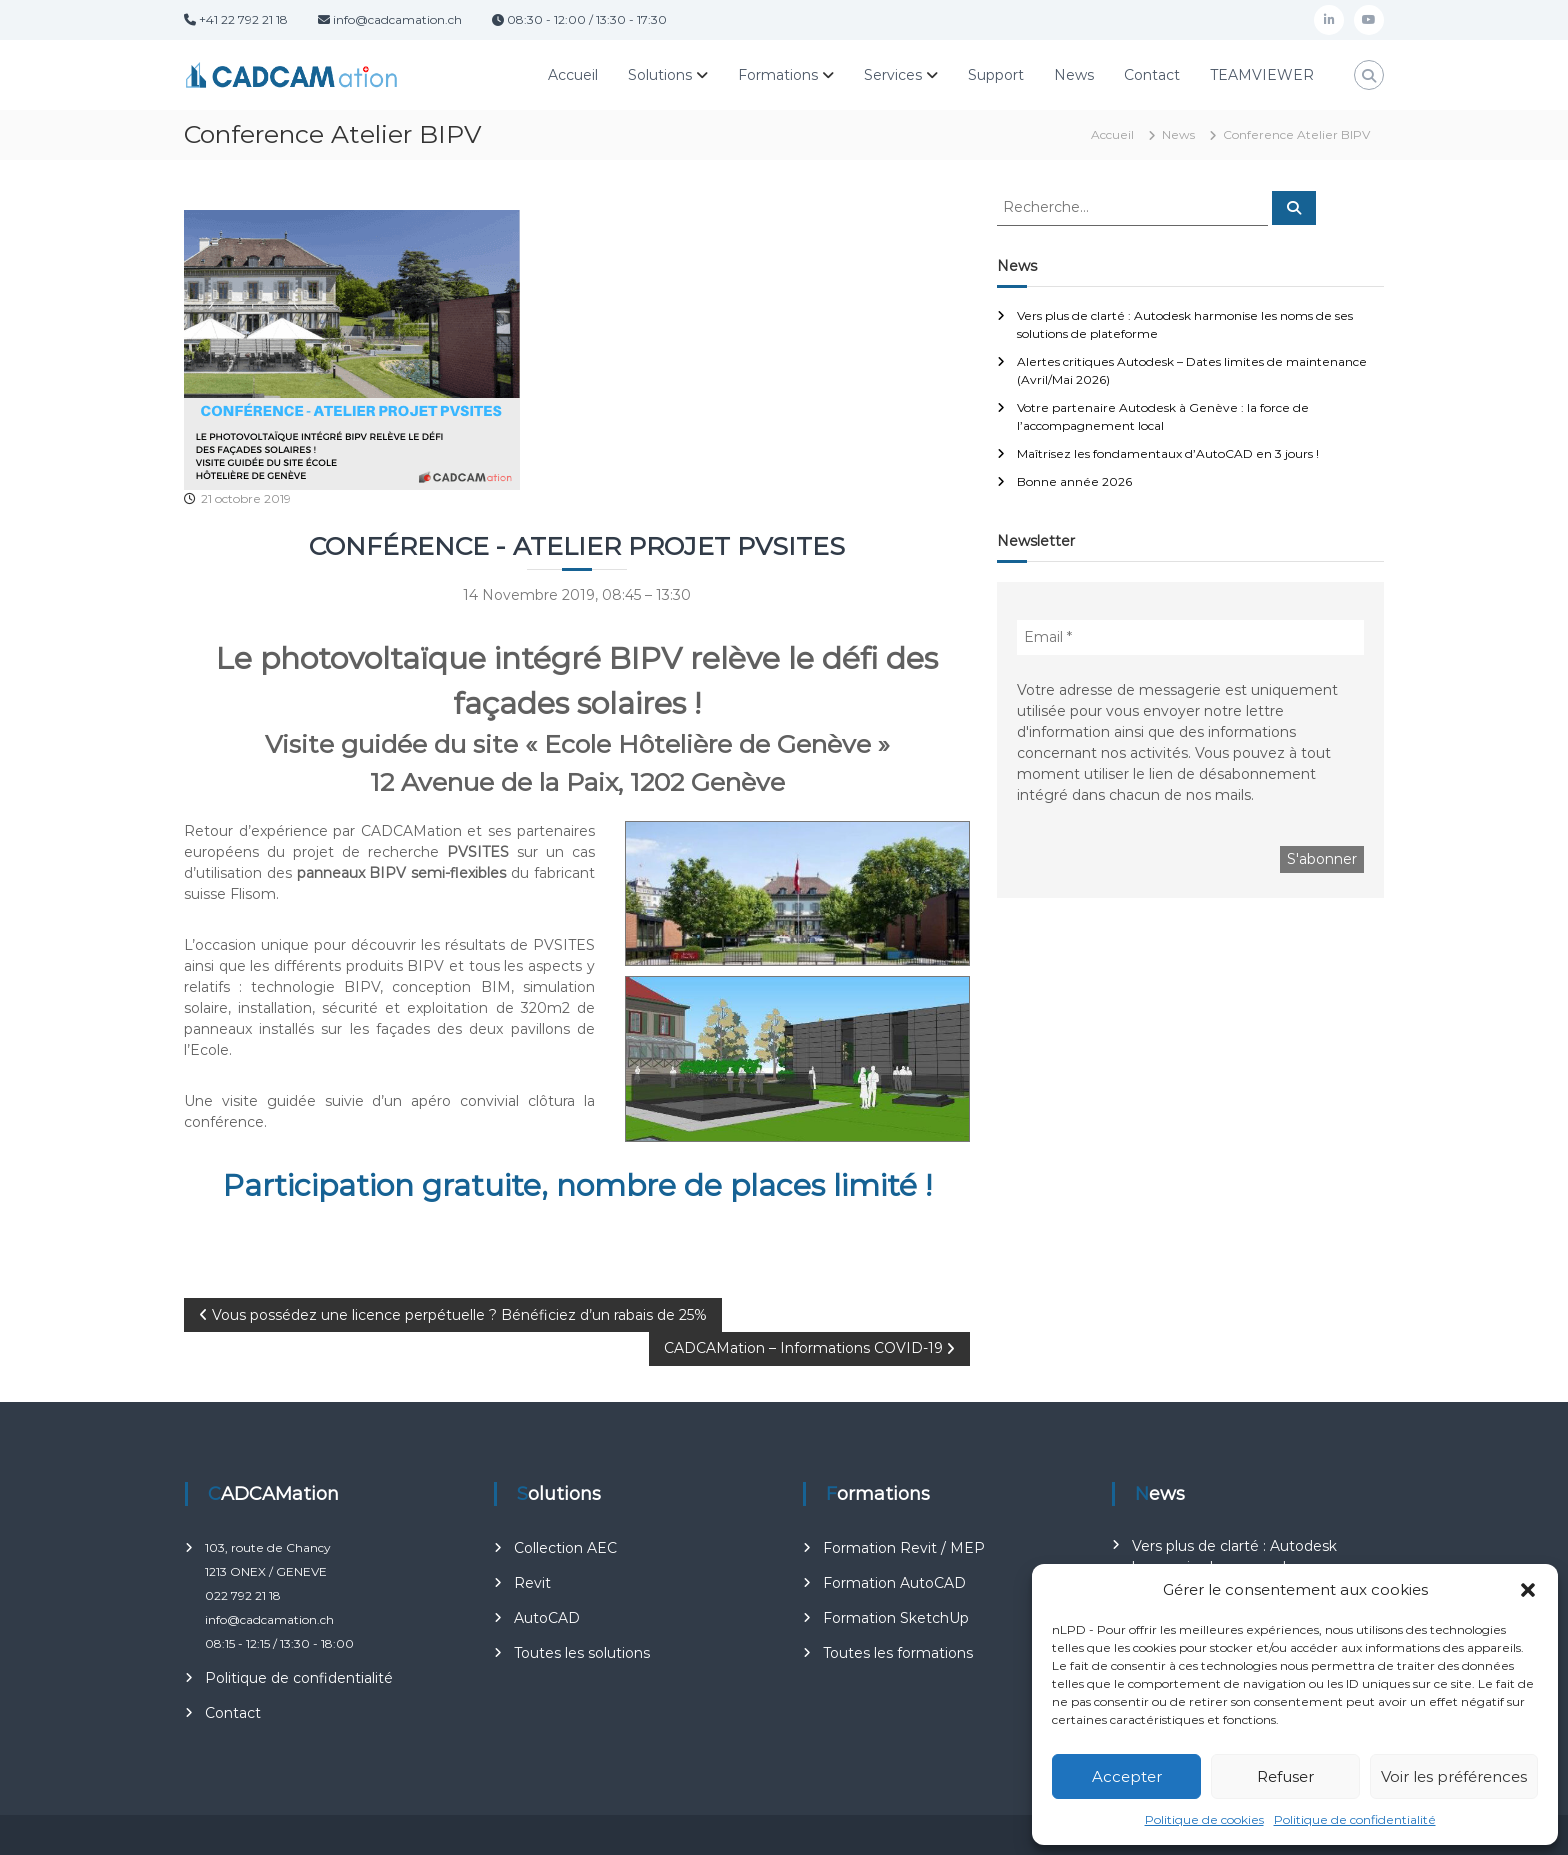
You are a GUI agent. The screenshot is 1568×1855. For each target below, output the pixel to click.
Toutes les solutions (582, 1653)
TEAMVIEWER (1262, 75)
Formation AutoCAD (894, 1583)
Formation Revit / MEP (904, 1548)
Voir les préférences (1454, 1776)
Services (893, 75)
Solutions (660, 75)
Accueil (573, 75)
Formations (778, 75)
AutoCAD (547, 1618)
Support (996, 75)
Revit (532, 1583)
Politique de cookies (1204, 1819)
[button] (1528, 1590)
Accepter (1127, 1776)
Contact (1152, 75)
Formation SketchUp (896, 1618)
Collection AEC (565, 1548)
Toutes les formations (898, 1653)
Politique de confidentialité (1355, 1819)
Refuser (1285, 1776)
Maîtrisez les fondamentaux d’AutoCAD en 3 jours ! (1168, 453)
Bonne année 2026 (1074, 481)
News (1074, 75)
